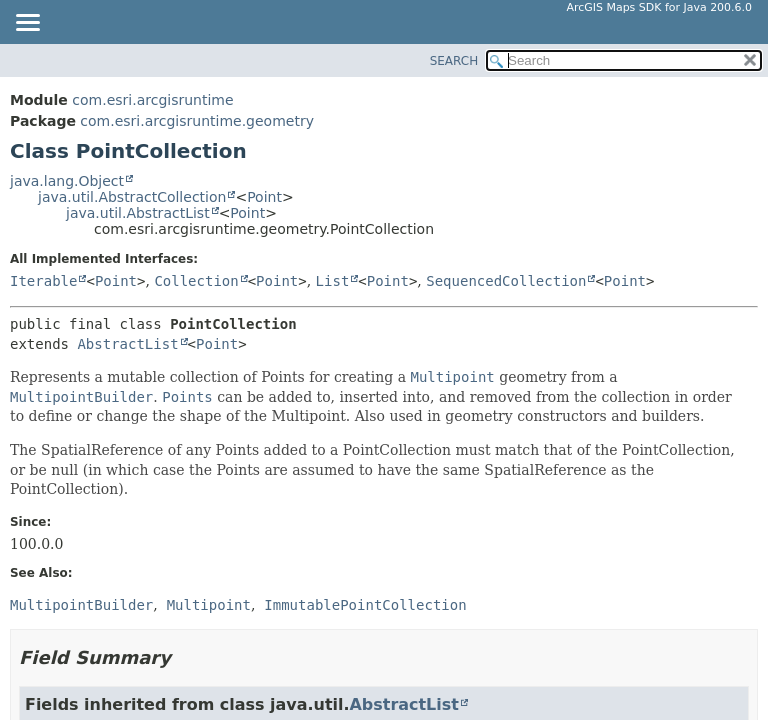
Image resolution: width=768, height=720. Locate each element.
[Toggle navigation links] (27, 24)
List (333, 281)
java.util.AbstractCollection (132, 197)
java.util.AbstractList (138, 213)
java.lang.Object (67, 181)
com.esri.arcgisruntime (152, 100)
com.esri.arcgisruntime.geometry (197, 121)
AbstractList (127, 344)
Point (264, 197)
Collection (196, 281)
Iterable (43, 281)
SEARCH (454, 61)
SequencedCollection (506, 281)
